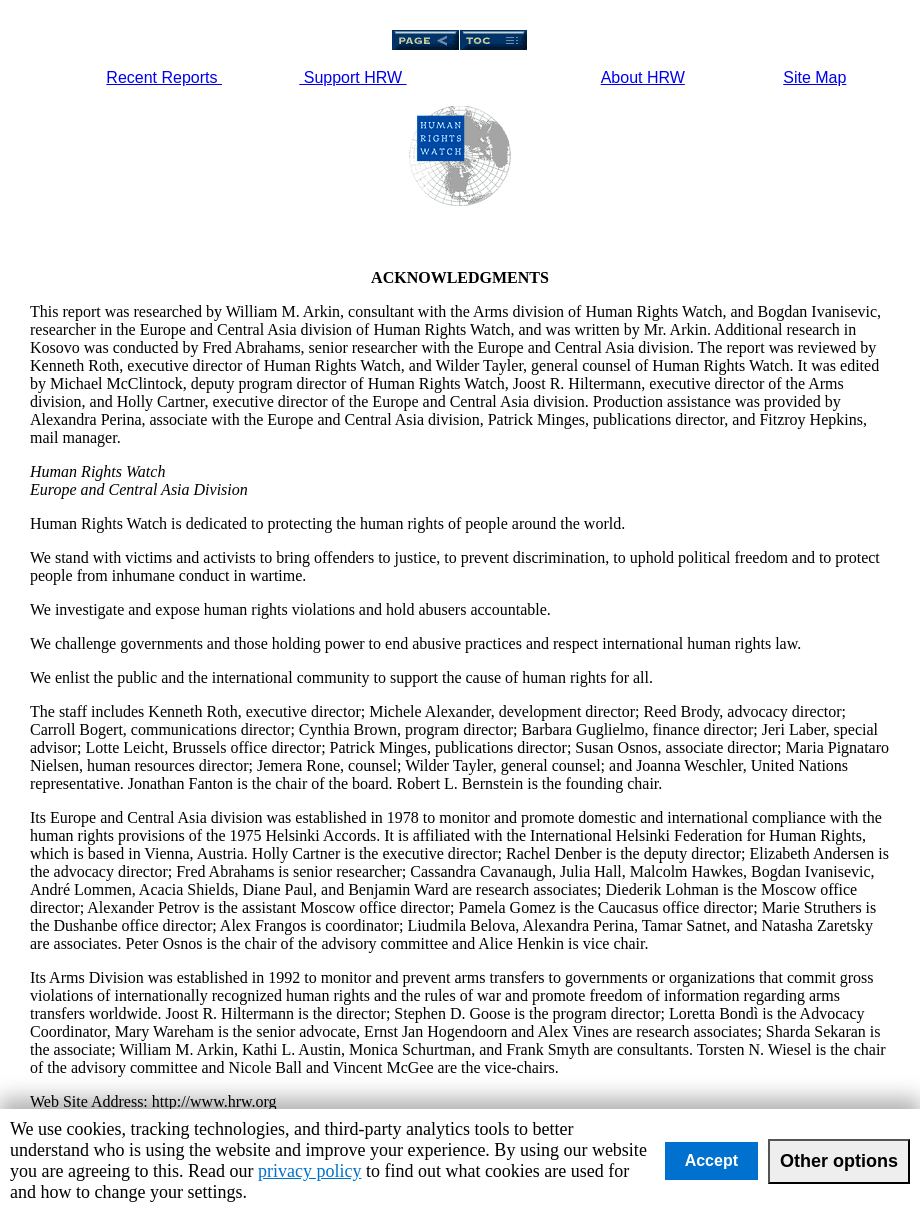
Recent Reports (164, 77)
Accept (711, 1160)
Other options (839, 1161)
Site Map (814, 77)
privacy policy (309, 1171)
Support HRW (352, 77)
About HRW (643, 77)
